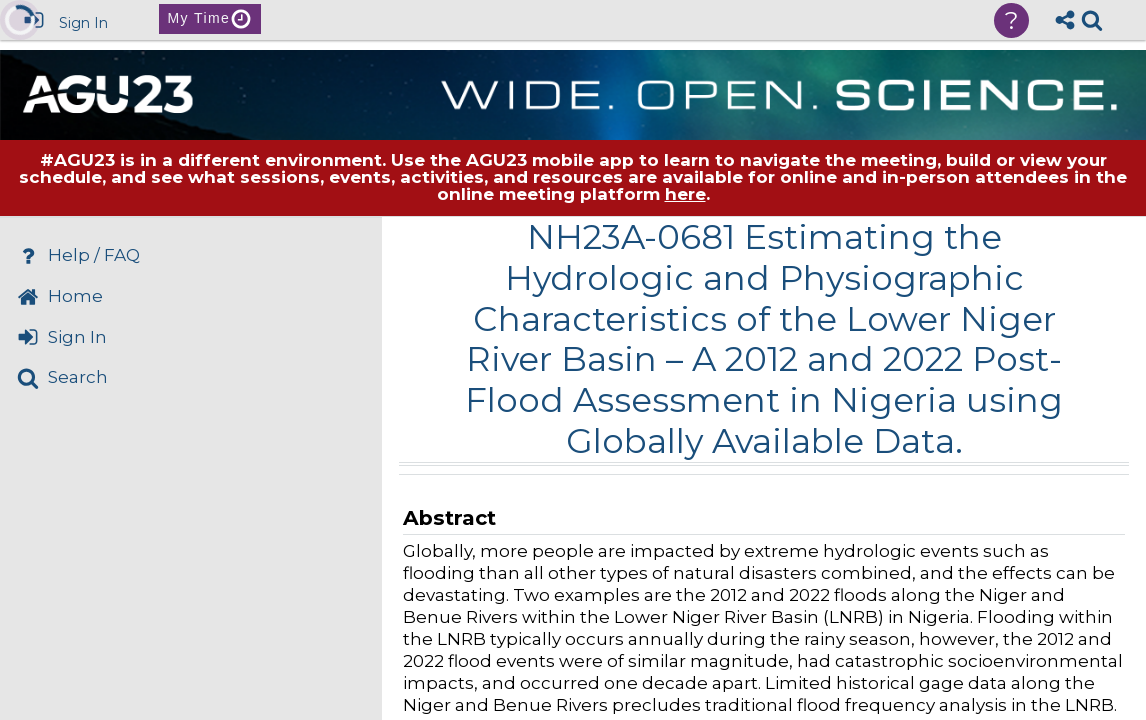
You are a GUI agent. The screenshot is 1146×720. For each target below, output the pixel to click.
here (685, 194)
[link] (1092, 20)
